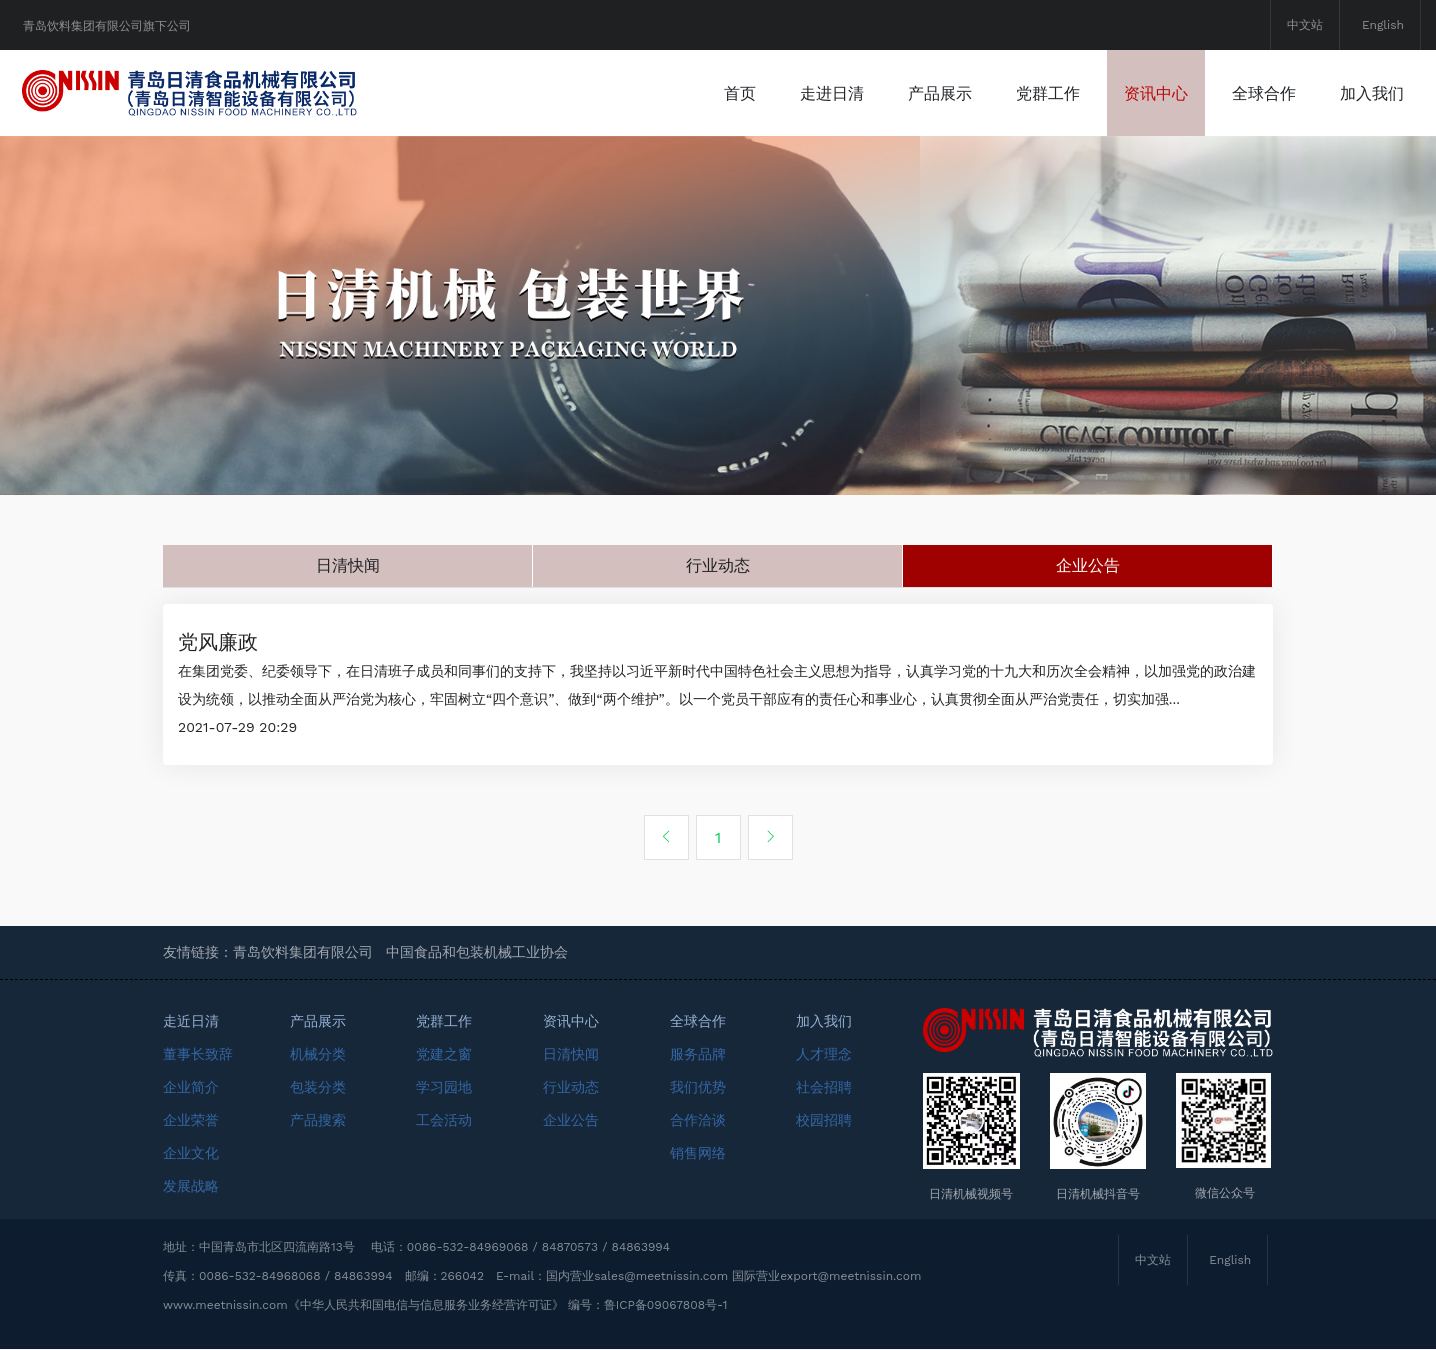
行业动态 (718, 565)
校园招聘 (824, 1121)
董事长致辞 (198, 1055)
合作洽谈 (698, 1121)
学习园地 (444, 1088)
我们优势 (698, 1088)
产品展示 (940, 93)
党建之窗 (444, 1055)
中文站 (1305, 25)
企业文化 (191, 1154)
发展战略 (191, 1187)
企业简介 (191, 1088)
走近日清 (191, 1022)
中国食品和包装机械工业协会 (477, 953)
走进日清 (832, 93)
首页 (740, 93)
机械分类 (318, 1055)
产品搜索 (318, 1121)
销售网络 (698, 1154)
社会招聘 (824, 1088)
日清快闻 (348, 565)
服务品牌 (698, 1055)
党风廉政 (218, 643)
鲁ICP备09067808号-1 (666, 1306)
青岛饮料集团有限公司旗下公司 (107, 26)
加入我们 (1372, 93)
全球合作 (1264, 93)
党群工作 (1048, 93)
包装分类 (318, 1088)
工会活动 (444, 1121)
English (1383, 25)
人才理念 (824, 1055)
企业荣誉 (191, 1121)
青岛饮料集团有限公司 (303, 953)
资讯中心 (1156, 93)
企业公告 (1088, 565)
